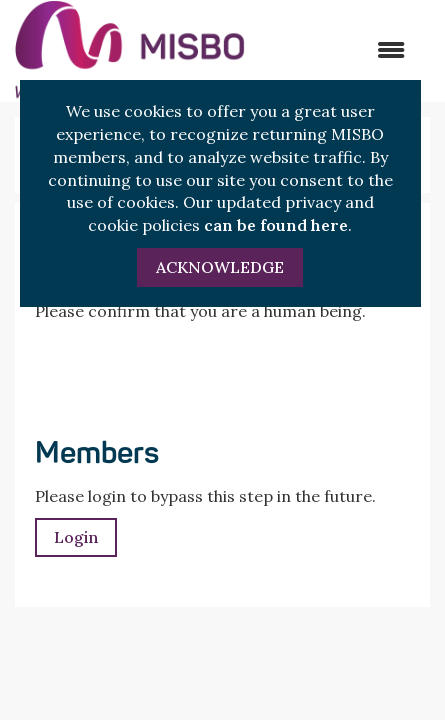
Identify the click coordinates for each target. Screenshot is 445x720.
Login (76, 537)
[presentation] (187, 372)
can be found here (276, 225)
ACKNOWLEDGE (220, 267)
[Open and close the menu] (335, 50)
